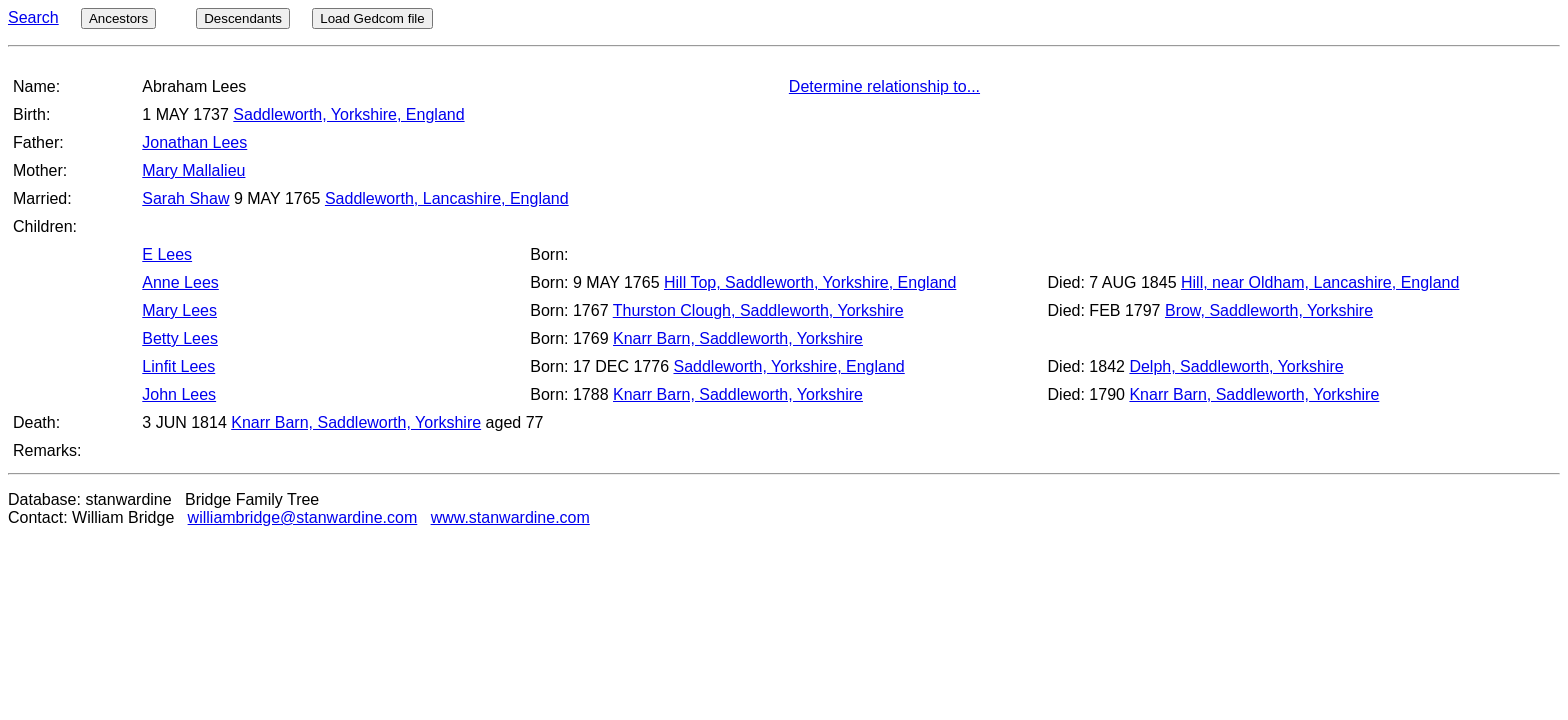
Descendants (243, 18)
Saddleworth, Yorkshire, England (348, 114)
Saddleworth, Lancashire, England (447, 198)
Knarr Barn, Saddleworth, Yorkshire (738, 338)
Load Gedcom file (372, 18)
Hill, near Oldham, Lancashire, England (1320, 282)
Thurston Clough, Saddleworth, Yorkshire (758, 310)
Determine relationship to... (884, 86)
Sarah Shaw (185, 198)
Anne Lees (180, 282)
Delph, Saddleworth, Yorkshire (1236, 366)
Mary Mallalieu (193, 170)
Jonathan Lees (194, 142)
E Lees (167, 254)
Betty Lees (180, 338)
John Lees (179, 394)
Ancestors (118, 18)
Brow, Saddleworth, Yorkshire (1269, 310)
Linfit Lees (178, 366)
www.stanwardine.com (510, 517)
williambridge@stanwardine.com (303, 517)
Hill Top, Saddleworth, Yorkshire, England (810, 282)
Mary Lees (179, 310)
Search (33, 17)
